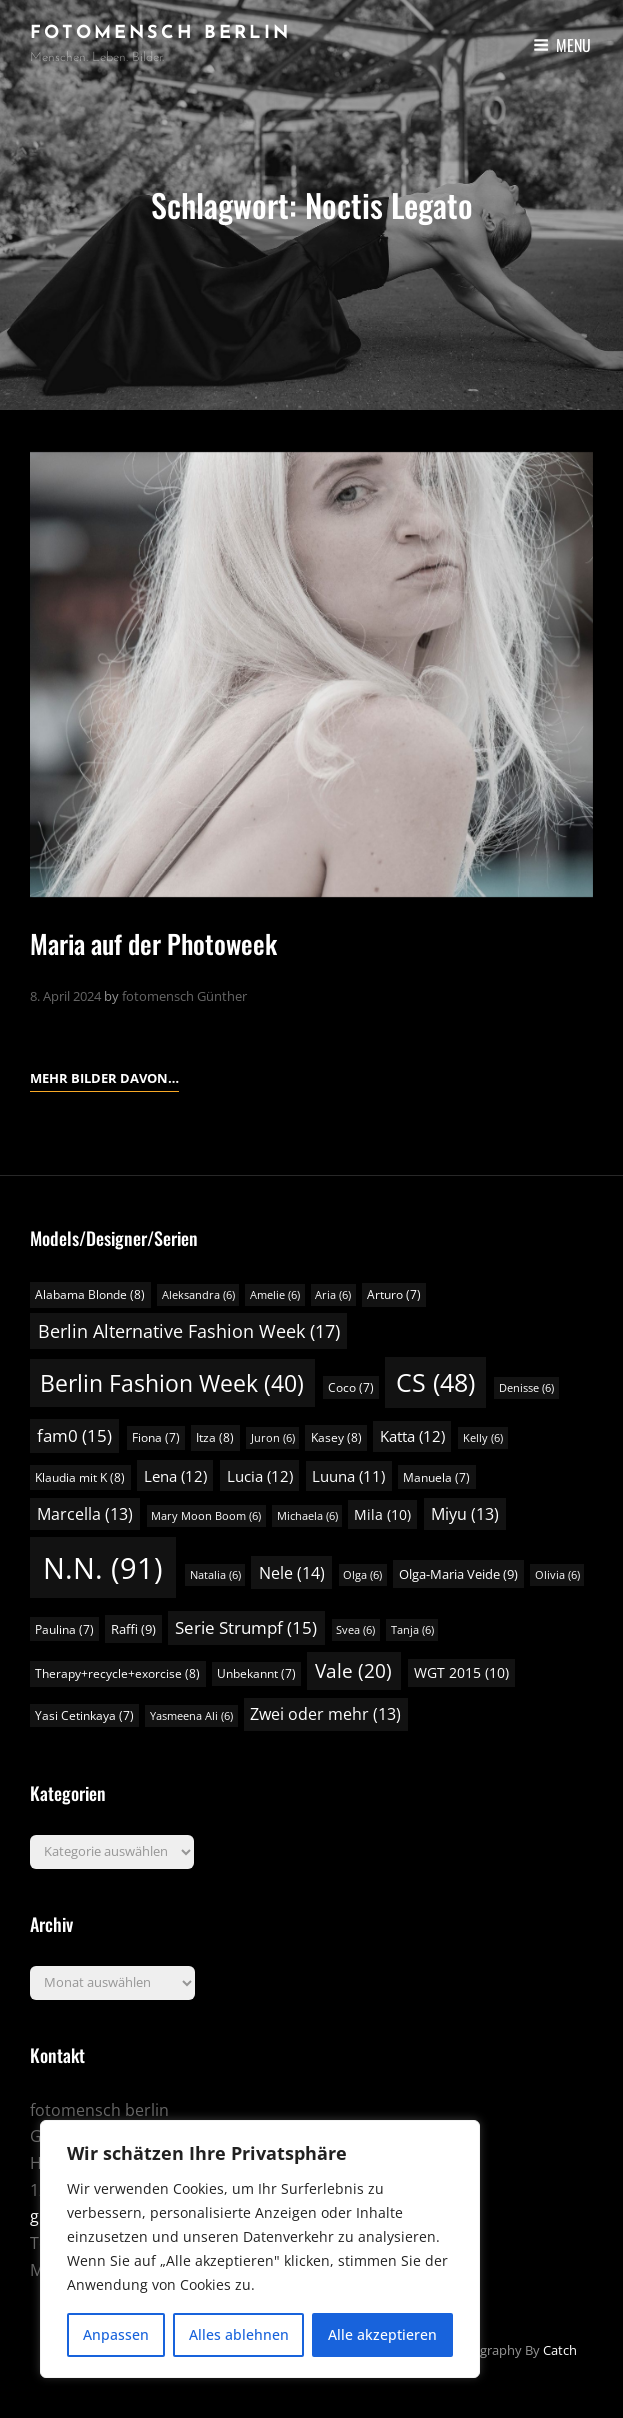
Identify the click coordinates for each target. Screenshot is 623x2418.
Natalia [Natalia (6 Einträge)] (215, 1575)
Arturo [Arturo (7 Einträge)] (394, 1294)
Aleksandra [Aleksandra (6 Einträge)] (198, 1295)
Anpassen (116, 2334)
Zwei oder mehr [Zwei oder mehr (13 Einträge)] (325, 1714)
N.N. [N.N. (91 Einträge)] (103, 1568)
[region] (260, 2249)
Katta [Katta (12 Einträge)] (412, 1436)
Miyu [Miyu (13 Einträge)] (465, 1514)
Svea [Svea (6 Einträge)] (355, 1630)
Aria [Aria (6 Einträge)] (333, 1295)
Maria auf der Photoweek (153, 943)
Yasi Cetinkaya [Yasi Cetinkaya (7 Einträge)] (84, 1715)
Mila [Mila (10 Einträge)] (382, 1514)
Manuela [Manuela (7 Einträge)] (436, 1477)
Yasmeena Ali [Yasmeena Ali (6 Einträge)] (191, 1716)
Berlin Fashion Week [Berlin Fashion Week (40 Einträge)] (172, 1383)
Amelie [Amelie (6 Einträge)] (275, 1295)
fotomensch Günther (184, 996)
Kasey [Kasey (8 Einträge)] (336, 1437)
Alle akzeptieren (382, 2334)
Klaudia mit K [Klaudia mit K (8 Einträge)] (80, 1477)
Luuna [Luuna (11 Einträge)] (348, 1476)
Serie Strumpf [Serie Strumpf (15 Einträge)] (246, 1627)
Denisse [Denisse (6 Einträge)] (526, 1388)
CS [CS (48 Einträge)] (435, 1382)
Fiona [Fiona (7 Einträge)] (156, 1437)
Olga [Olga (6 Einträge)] (362, 1575)
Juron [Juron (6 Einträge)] (273, 1438)
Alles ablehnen (239, 2334)
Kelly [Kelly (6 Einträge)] (483, 1438)
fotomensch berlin (160, 33)
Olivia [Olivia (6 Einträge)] (557, 1575)
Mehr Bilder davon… (104, 1076)
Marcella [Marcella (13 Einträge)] (85, 1514)
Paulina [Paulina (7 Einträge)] (64, 1629)
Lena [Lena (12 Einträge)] (175, 1476)
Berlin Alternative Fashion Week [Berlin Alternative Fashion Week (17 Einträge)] (189, 1331)
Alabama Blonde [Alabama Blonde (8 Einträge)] (90, 1294)
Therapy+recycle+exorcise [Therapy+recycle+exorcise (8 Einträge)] (117, 1673)
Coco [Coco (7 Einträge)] (351, 1387)
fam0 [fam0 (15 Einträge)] (74, 1435)
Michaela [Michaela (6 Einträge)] (307, 1516)
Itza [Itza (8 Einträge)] (215, 1437)
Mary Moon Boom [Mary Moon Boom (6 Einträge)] (206, 1516)
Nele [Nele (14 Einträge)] (292, 1573)
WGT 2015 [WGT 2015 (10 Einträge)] (461, 1672)
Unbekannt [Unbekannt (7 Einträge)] (256, 1673)
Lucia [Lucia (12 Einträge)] (260, 1476)
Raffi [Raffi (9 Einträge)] (133, 1629)
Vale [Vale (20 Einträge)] (353, 1670)
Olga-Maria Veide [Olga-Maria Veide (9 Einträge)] (458, 1574)
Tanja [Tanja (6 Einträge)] (412, 1630)
